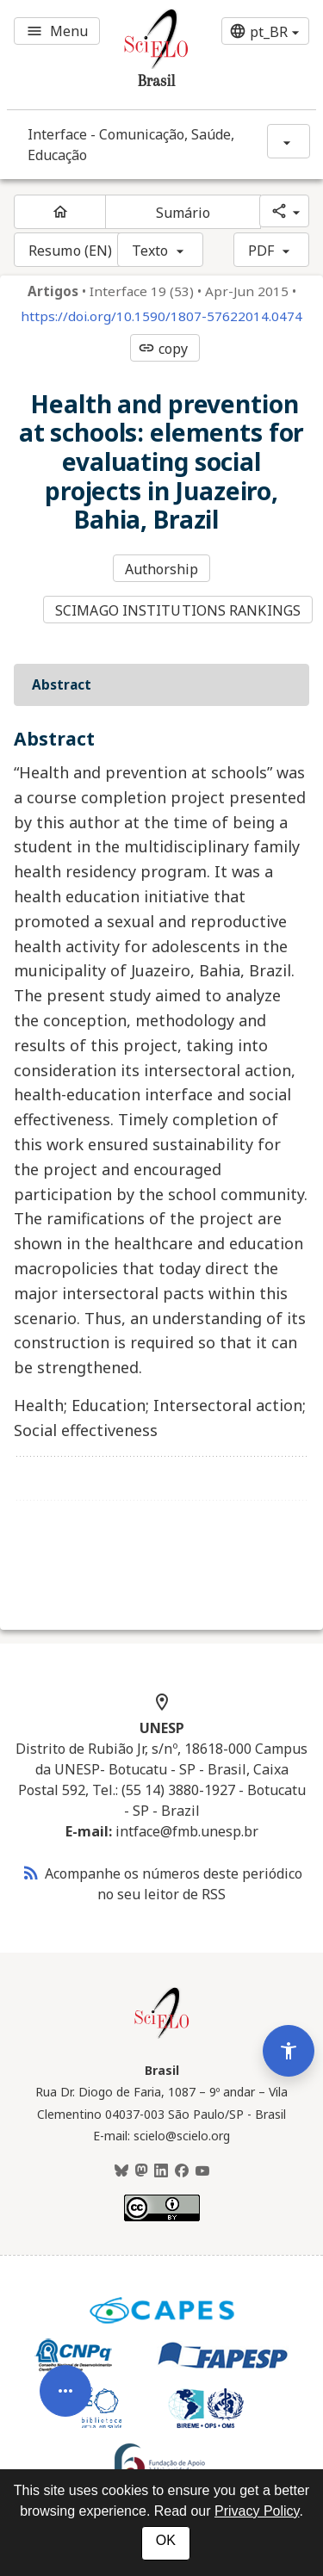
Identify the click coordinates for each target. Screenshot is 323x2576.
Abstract (61, 684)
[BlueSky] (121, 2171)
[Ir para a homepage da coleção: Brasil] (136, 54)
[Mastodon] (141, 2171)
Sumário (183, 212)
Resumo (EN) (70, 250)
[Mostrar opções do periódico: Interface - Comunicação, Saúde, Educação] (288, 141)
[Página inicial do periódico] (60, 212)
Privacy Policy (256, 2511)
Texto (150, 250)
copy (163, 348)
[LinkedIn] (161, 2171)
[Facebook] (182, 2171)
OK (166, 2540)
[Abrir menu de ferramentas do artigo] (65, 2382)
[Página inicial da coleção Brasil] (161, 2036)
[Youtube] (202, 2171)
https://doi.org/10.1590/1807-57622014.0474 (161, 316)
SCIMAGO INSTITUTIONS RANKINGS (178, 610)
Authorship (162, 569)
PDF (261, 250)
